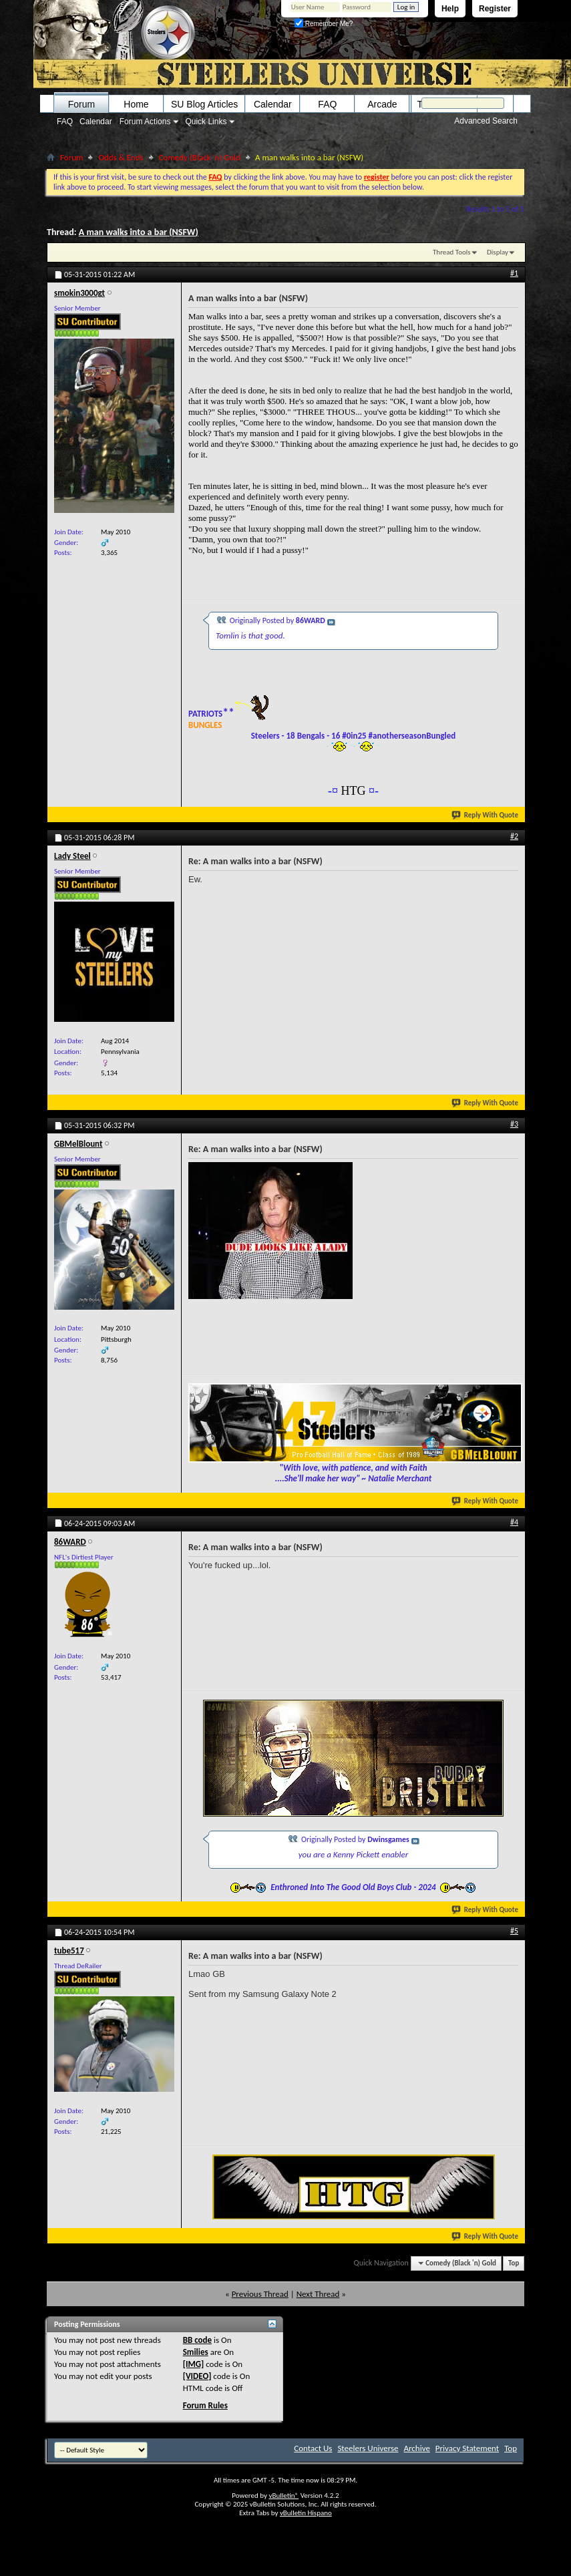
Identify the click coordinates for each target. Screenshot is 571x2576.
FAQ (65, 121)
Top (513, 2263)
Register (495, 8)
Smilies (195, 2352)
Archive (416, 2448)
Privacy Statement (467, 2448)
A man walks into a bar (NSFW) (138, 232)
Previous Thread (260, 2294)
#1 (514, 273)
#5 (514, 1931)
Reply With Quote (485, 815)
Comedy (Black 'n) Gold (199, 157)
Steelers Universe (367, 2448)
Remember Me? (324, 23)
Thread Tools (452, 252)
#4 (514, 1522)
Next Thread (318, 2294)
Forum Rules (205, 2405)
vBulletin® (283, 2495)
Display (497, 252)
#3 (514, 1124)
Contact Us (313, 2448)
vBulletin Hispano (306, 2513)
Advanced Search (486, 121)
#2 (514, 836)
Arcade (382, 104)
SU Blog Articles (204, 104)
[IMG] (193, 2364)
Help (450, 8)
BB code (197, 2340)
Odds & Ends (120, 157)
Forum (81, 104)
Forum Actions (145, 121)
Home (136, 104)
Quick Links (205, 121)
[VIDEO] (197, 2376)
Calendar (95, 121)
